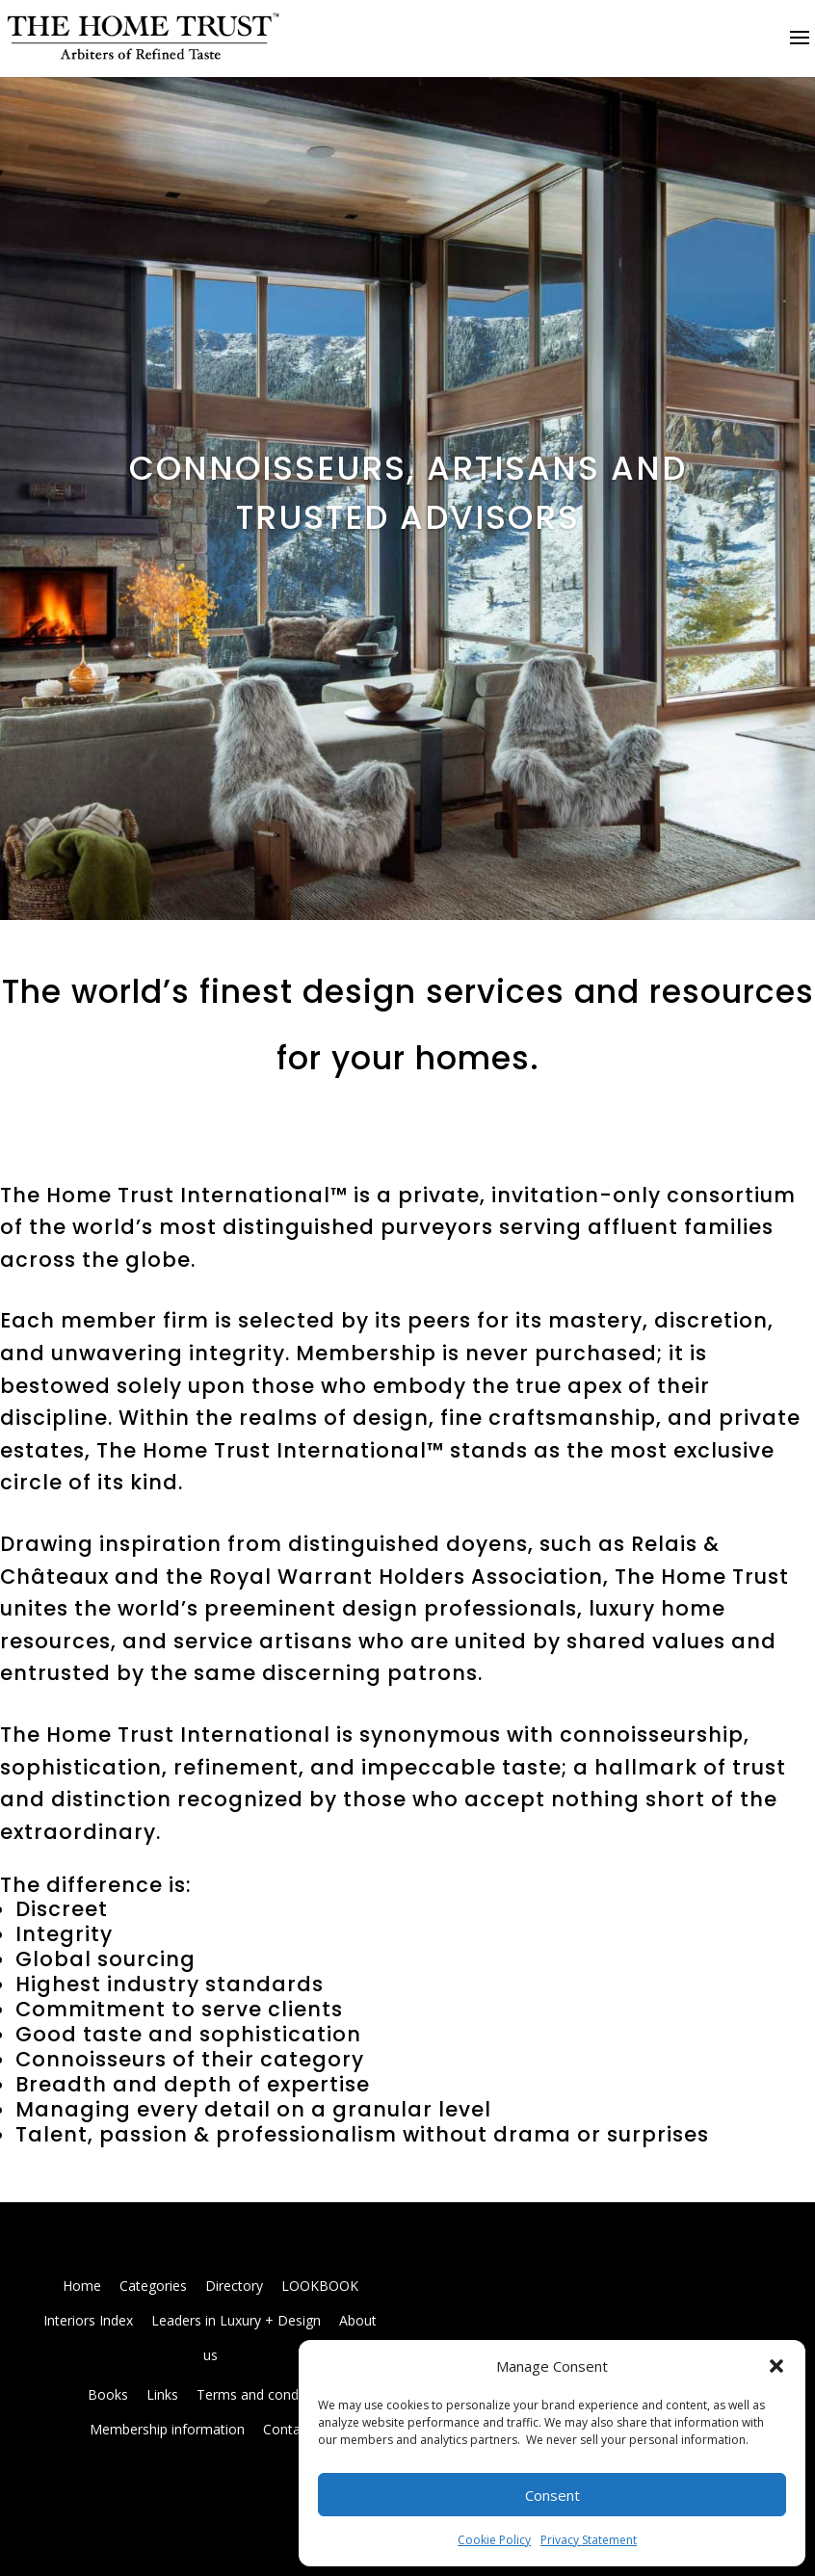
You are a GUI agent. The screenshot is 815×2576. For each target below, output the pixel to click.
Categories (153, 2285)
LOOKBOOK (319, 2285)
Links (162, 2394)
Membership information (167, 2429)
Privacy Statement (588, 2540)
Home (82, 2285)
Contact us (296, 2429)
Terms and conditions (264, 2394)
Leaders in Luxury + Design (236, 2320)
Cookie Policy (494, 2540)
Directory (234, 2285)
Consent (552, 2495)
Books (108, 2394)
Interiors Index (88, 2320)
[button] (776, 2366)
